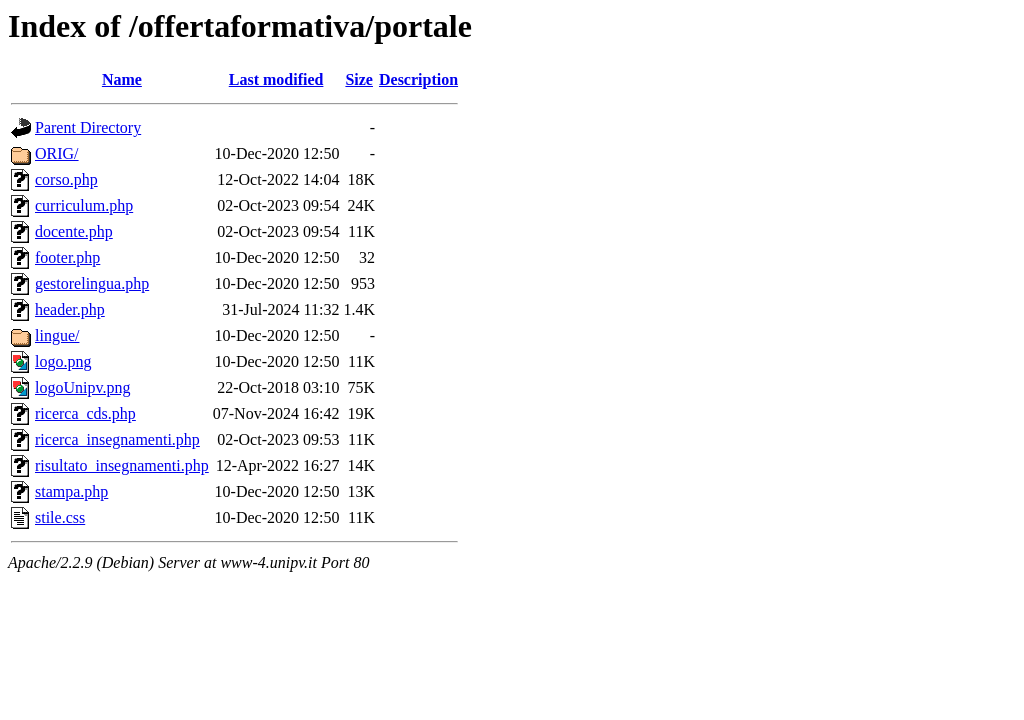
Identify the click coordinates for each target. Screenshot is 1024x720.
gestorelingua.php (92, 283)
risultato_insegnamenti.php (122, 465)
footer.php (67, 257)
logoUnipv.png (82, 387)
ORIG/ (57, 153)
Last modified (276, 79)
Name (122, 79)
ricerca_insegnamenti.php (117, 439)
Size (359, 79)
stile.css (60, 517)
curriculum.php (84, 205)
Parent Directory (88, 127)
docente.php (74, 231)
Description (418, 79)
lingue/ (57, 335)
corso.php (66, 179)
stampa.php (71, 491)
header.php (70, 309)
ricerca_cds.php (85, 413)
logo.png (63, 361)
